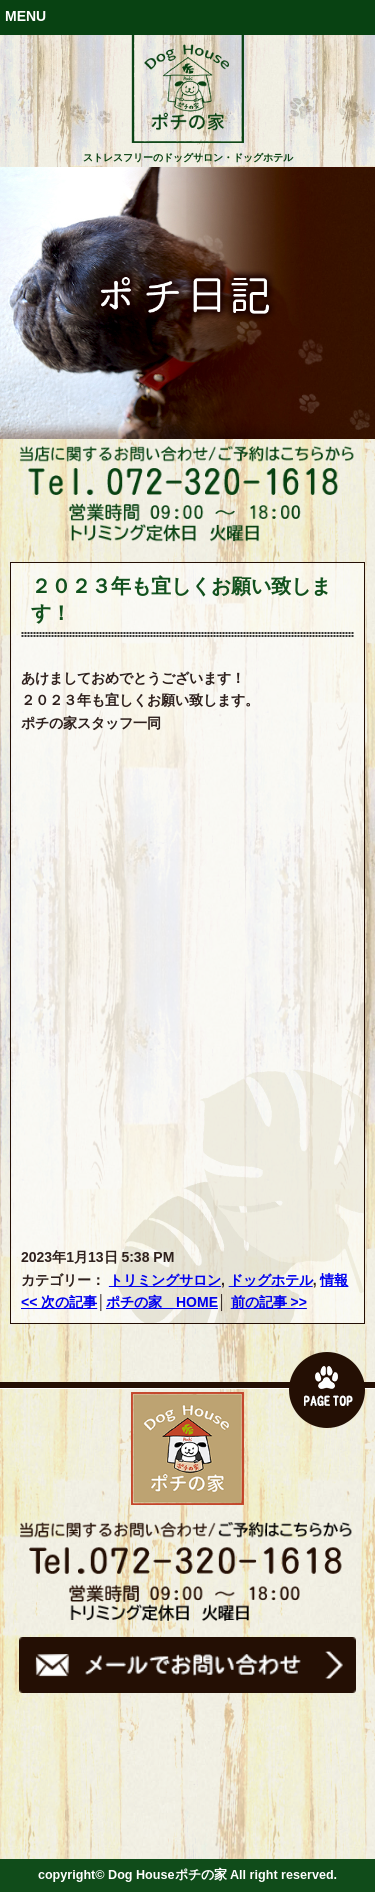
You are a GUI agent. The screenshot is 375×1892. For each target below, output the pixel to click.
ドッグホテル (271, 1280)
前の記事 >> (269, 1302)
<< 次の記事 (59, 1302)
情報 (334, 1280)
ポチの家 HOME (162, 1302)
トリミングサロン (165, 1280)
